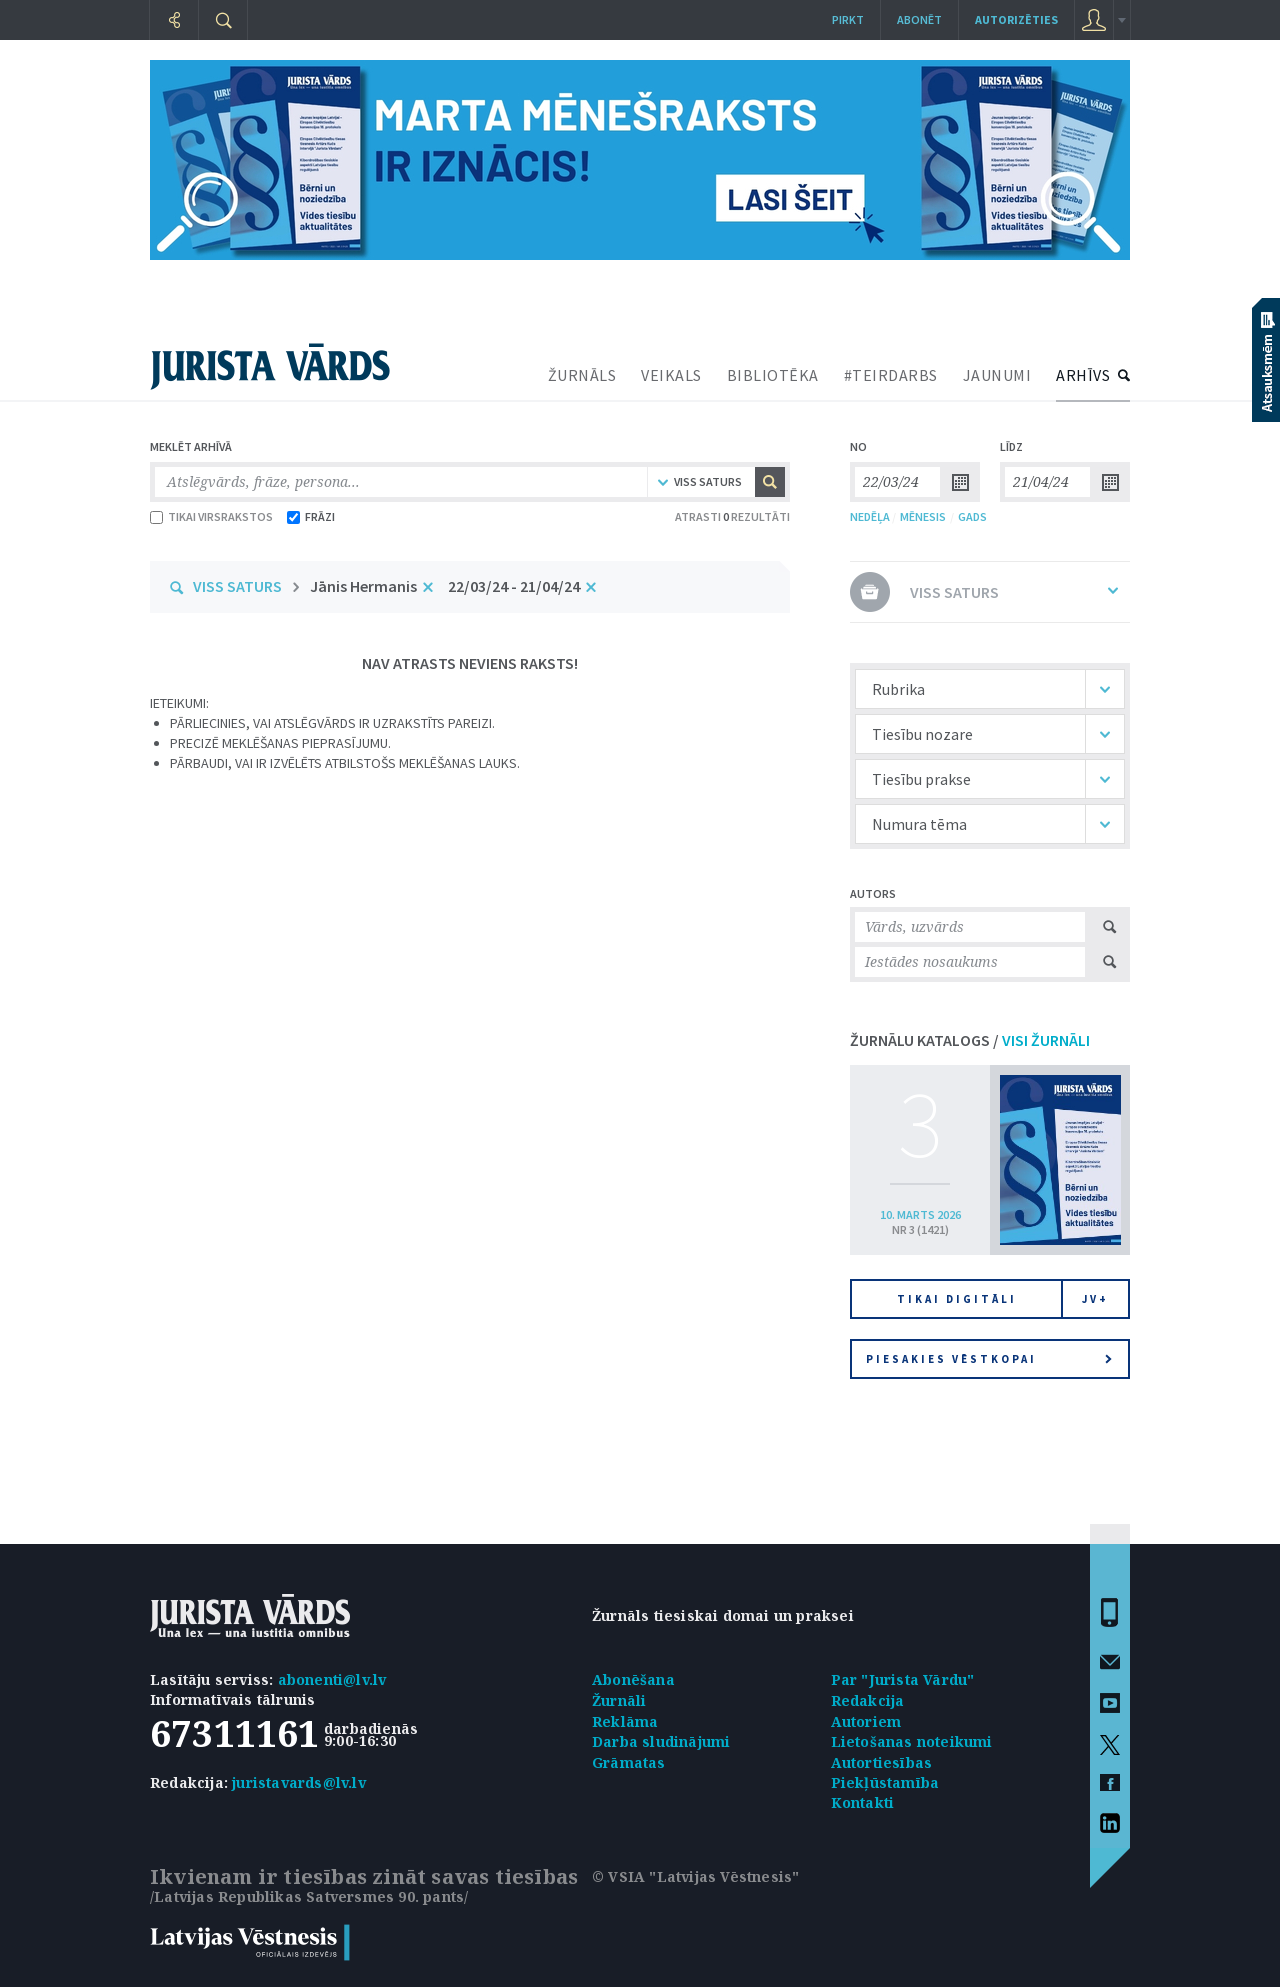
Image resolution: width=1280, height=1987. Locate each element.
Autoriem (866, 1721)
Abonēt (919, 19)
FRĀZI (311, 516)
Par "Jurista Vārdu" (903, 1679)
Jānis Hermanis (363, 586)
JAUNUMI (997, 375)
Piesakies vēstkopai (989, 1359)
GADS (972, 516)
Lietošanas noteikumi (912, 1741)
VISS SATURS (237, 586)
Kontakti (863, 1802)
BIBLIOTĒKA (773, 375)
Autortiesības (882, 1762)
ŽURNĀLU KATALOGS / (970, 1040)
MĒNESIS (923, 516)
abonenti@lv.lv (332, 1679)
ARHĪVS (1083, 375)
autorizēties (1016, 19)
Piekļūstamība (885, 1782)
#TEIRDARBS (891, 375)
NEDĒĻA (870, 516)
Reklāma (625, 1721)
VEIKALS (671, 375)
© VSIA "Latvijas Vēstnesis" (695, 1876)
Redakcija (868, 1700)
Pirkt (848, 19)
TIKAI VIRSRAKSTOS (211, 516)
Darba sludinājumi (661, 1741)
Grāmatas (629, 1762)
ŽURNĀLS (582, 375)
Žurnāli (619, 1700)
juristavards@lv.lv (299, 1782)
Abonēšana (633, 1679)
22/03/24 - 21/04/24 (514, 586)
